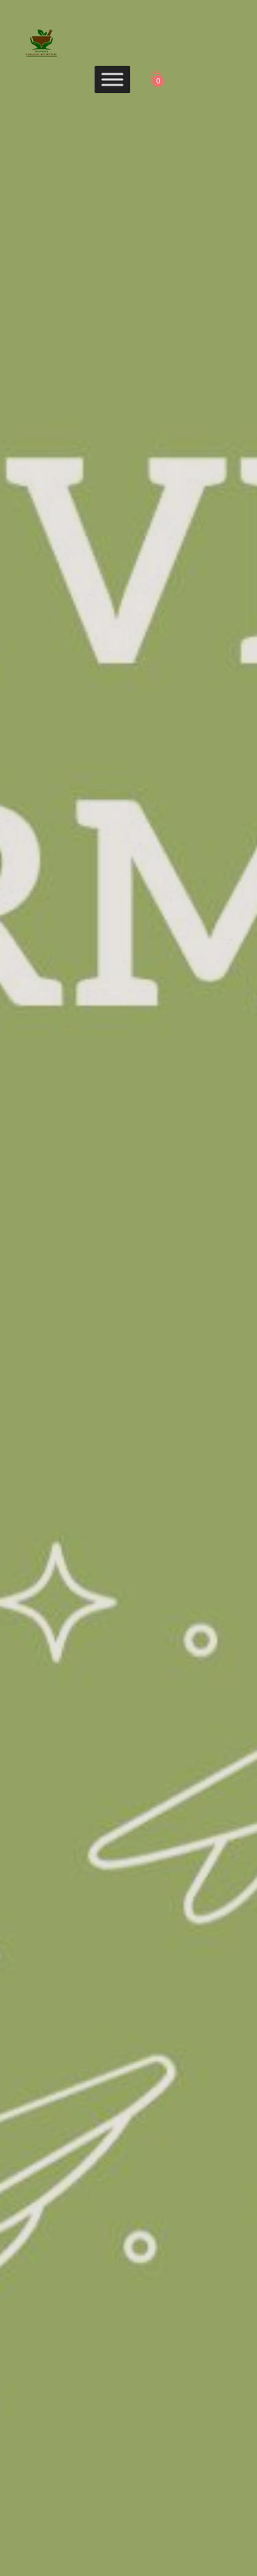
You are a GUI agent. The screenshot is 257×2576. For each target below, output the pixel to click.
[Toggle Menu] (112, 79)
